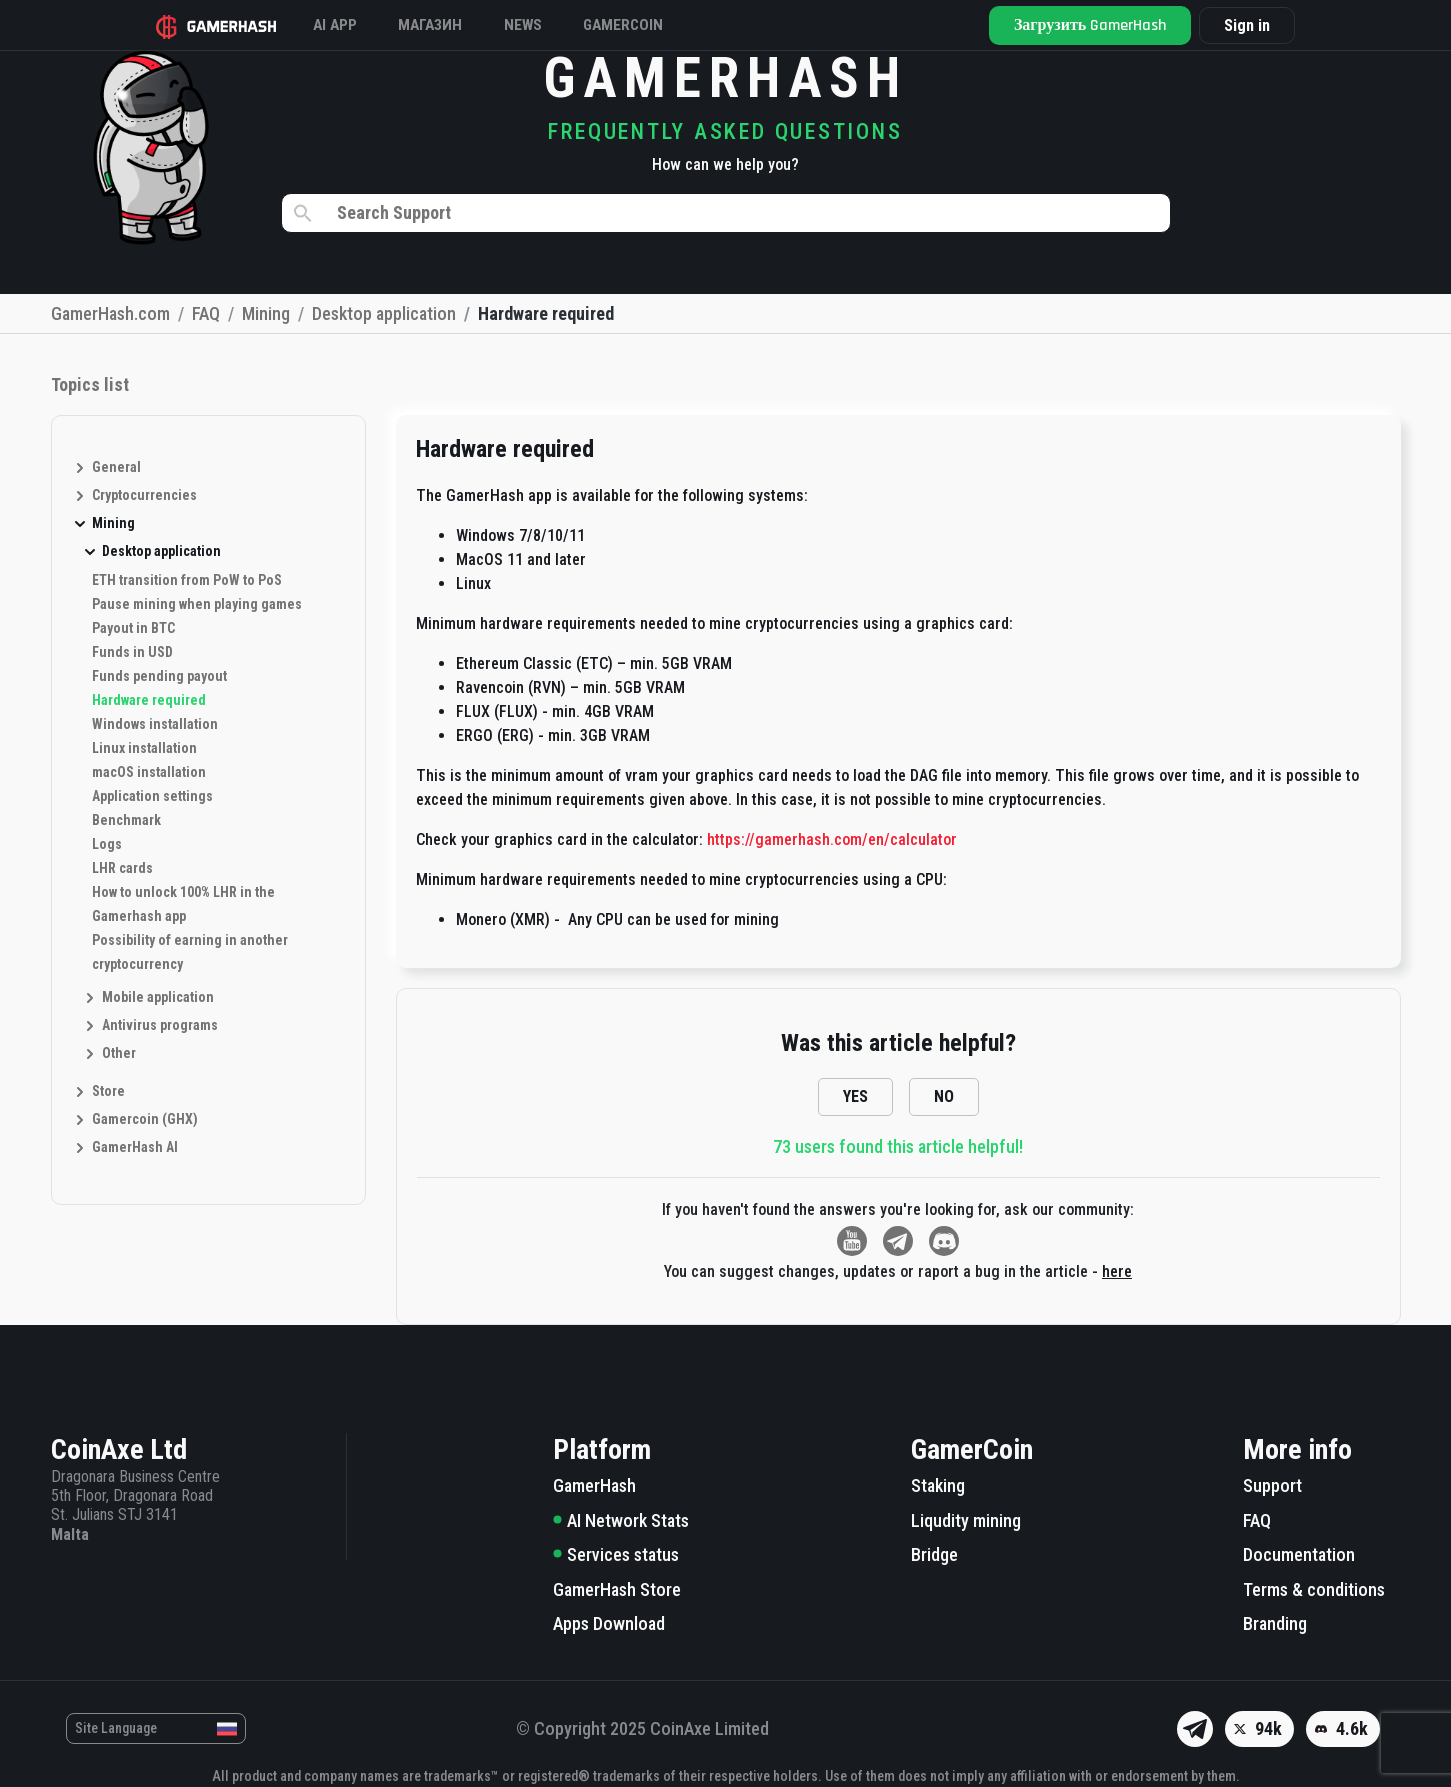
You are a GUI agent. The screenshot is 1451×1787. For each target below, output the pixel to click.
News (553, 24)
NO (944, 1096)
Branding (1275, 1623)
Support (1272, 1485)
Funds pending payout (159, 676)
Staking (938, 1485)
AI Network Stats (621, 1520)
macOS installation (149, 772)
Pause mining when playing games (197, 604)
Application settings (152, 796)
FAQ (1257, 1520)
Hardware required (149, 700)
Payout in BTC (133, 628)
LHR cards (122, 868)
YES (855, 1096)
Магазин (452, 24)
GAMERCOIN (662, 24)
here (1117, 1271)
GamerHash (594, 1485)
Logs (107, 844)
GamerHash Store (617, 1589)
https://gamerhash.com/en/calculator (832, 839)
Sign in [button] (1239, 25)
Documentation (1299, 1554)
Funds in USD (132, 652)
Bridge (934, 1554)
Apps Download (609, 1623)
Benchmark (126, 820)
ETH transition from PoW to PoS (187, 580)
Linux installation (144, 748)
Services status (616, 1554)
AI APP (348, 24)
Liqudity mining (966, 1520)
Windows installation (155, 724)
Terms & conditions (1314, 1589)
